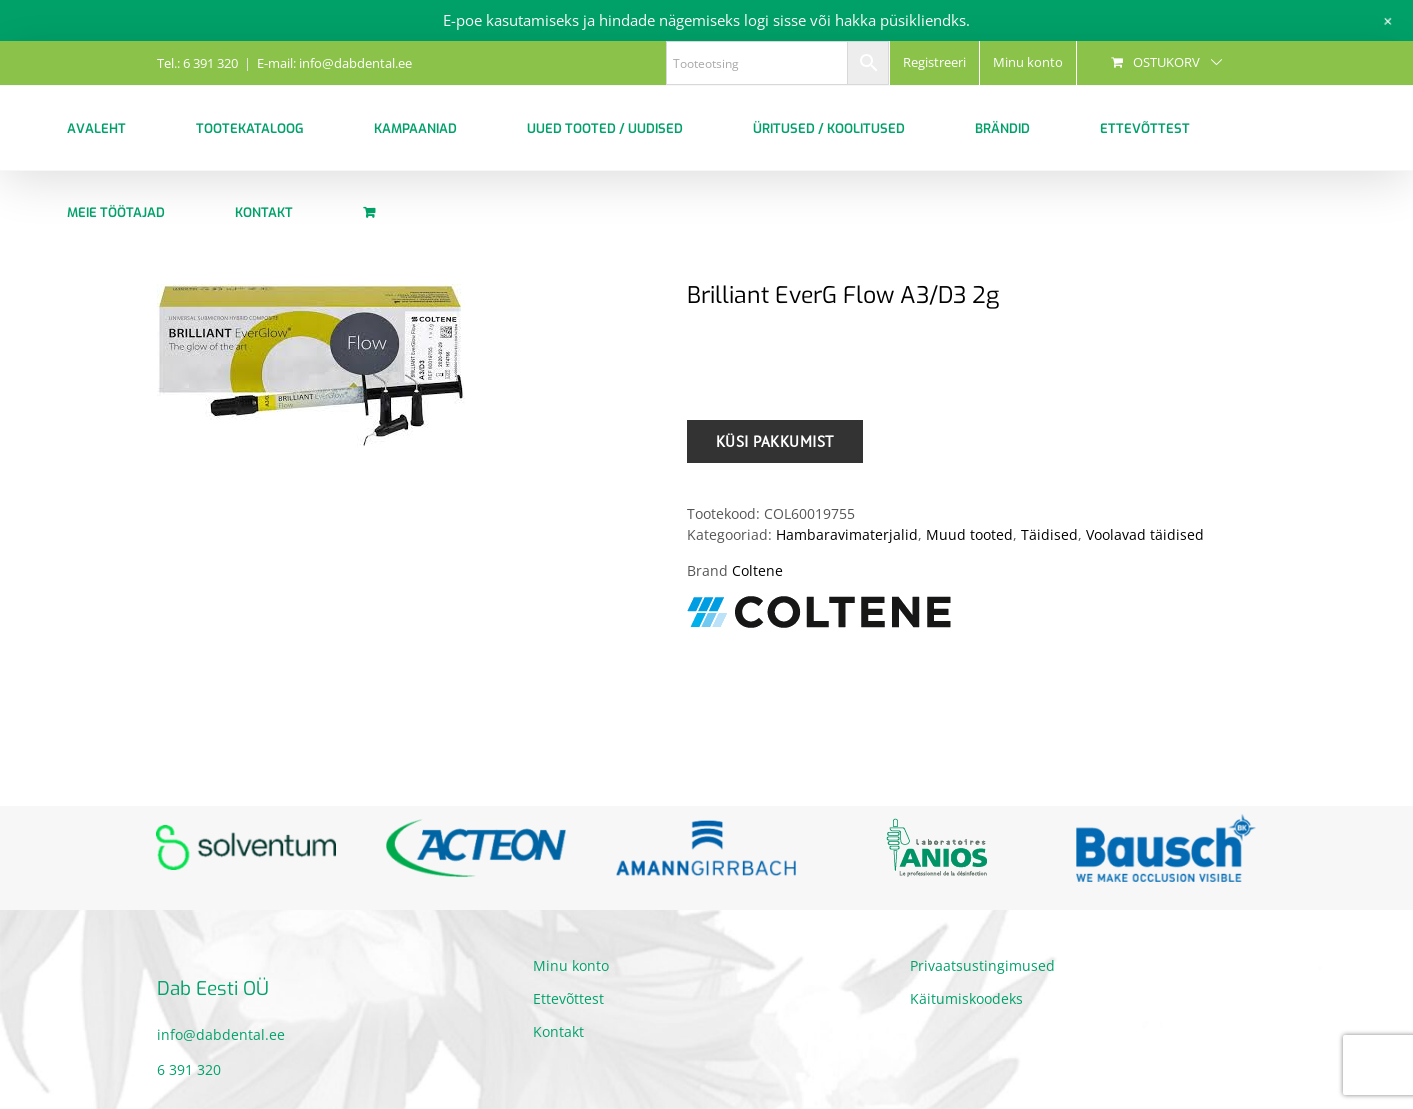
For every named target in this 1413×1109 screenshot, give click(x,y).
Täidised (1049, 534)
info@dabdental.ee (221, 1034)
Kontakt (558, 1031)
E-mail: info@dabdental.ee (334, 63)
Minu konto (571, 965)
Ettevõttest (568, 998)
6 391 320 (189, 1069)
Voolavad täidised (1145, 534)
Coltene (757, 570)
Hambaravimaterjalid (847, 534)
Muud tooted (969, 534)
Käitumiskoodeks (966, 998)
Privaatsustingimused (982, 965)
